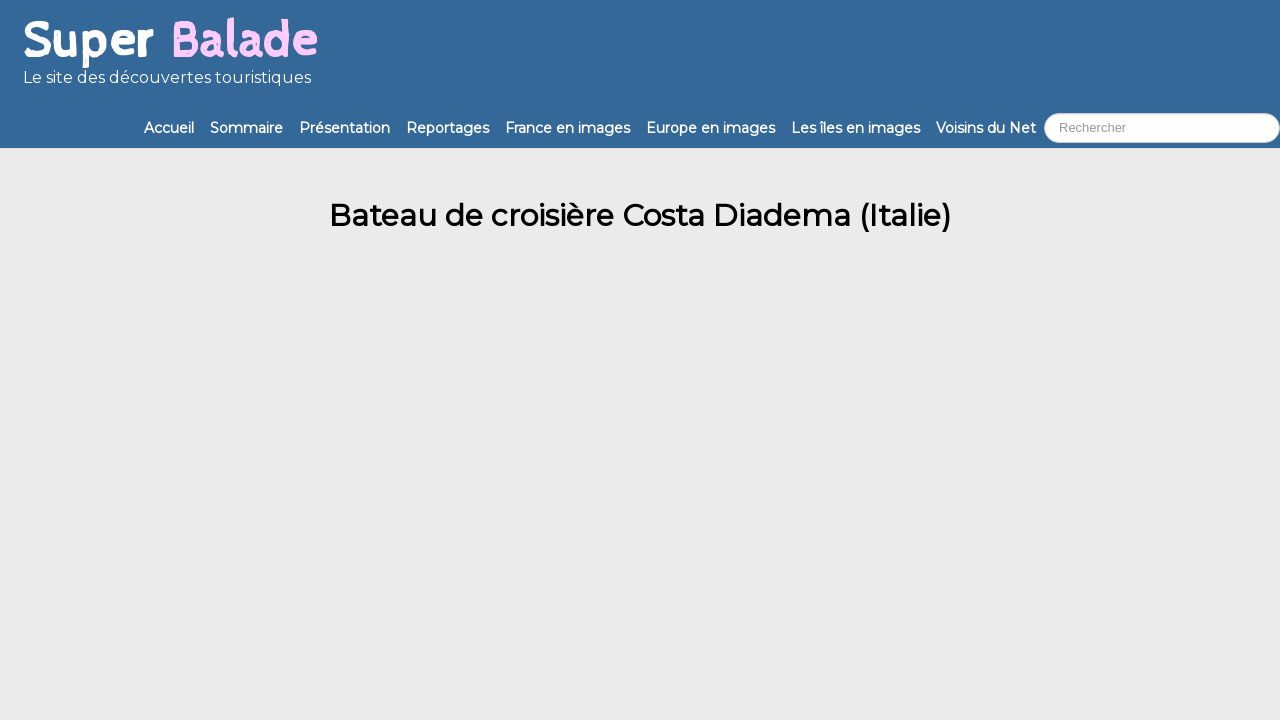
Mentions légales (78, 496)
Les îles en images (855, 128)
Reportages (447, 128)
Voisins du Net (986, 128)
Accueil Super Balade (94, 515)
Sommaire (246, 128)
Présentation (344, 128)
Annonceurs (941, 335)
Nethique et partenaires (545, 335)
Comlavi (332, 477)
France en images (567, 128)
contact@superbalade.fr (178, 335)
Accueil (169, 128)
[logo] (170, 60)
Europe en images (710, 128)
